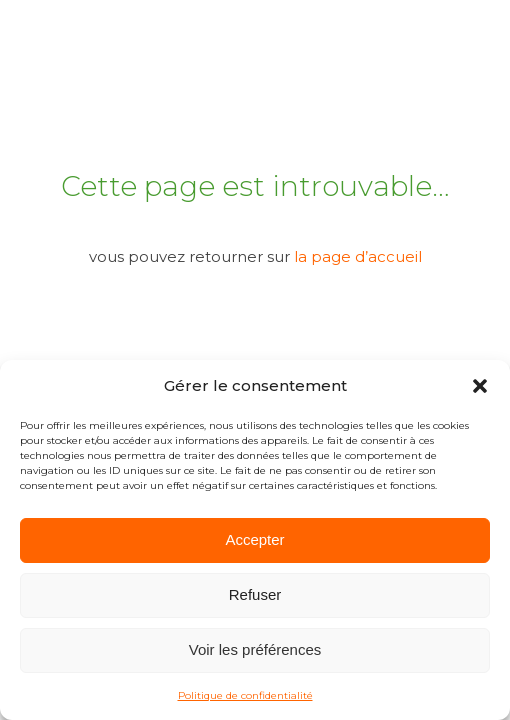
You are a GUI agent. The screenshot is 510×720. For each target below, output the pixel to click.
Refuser (255, 594)
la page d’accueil (358, 256)
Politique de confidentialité (245, 695)
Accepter (254, 539)
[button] (480, 386)
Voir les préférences (255, 649)
